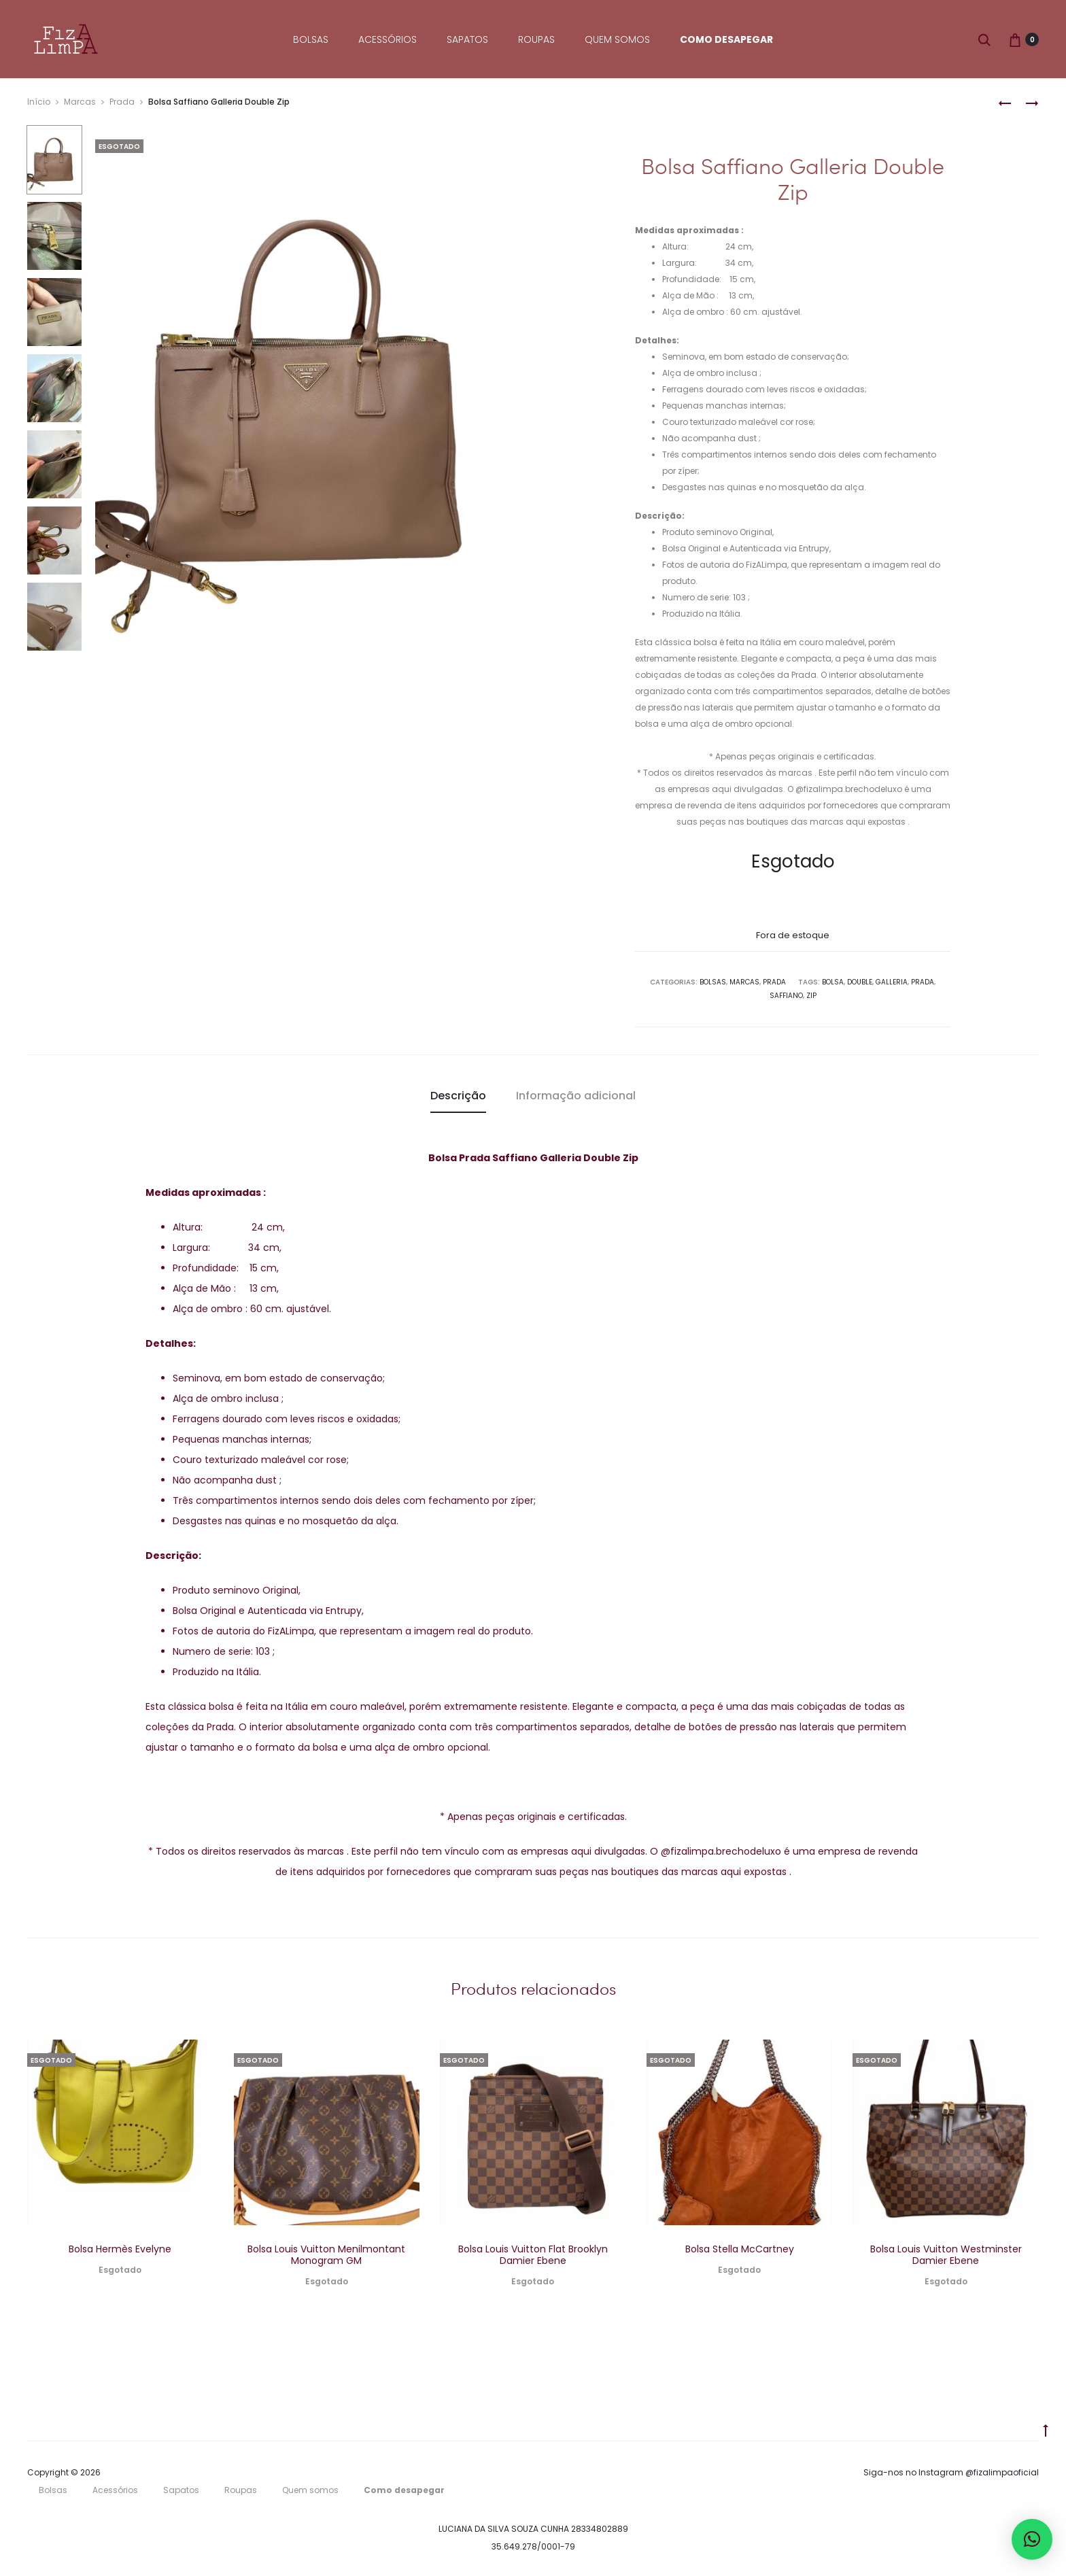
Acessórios (387, 39)
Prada (122, 101)
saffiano (786, 996)
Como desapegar (726, 39)
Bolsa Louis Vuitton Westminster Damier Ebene (946, 2254)
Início (38, 101)
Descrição (458, 1095)
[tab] (458, 1096)
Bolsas (310, 39)
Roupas (536, 39)
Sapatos (467, 39)
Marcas (80, 101)
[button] (1032, 2539)
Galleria (892, 982)
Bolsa (833, 982)
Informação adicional (576, 1095)
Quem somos (617, 39)
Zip (811, 996)
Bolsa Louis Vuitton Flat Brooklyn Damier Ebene (533, 2254)
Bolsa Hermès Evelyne (120, 2249)
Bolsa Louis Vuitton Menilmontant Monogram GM (326, 2254)
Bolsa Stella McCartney (739, 2249)
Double (859, 982)
